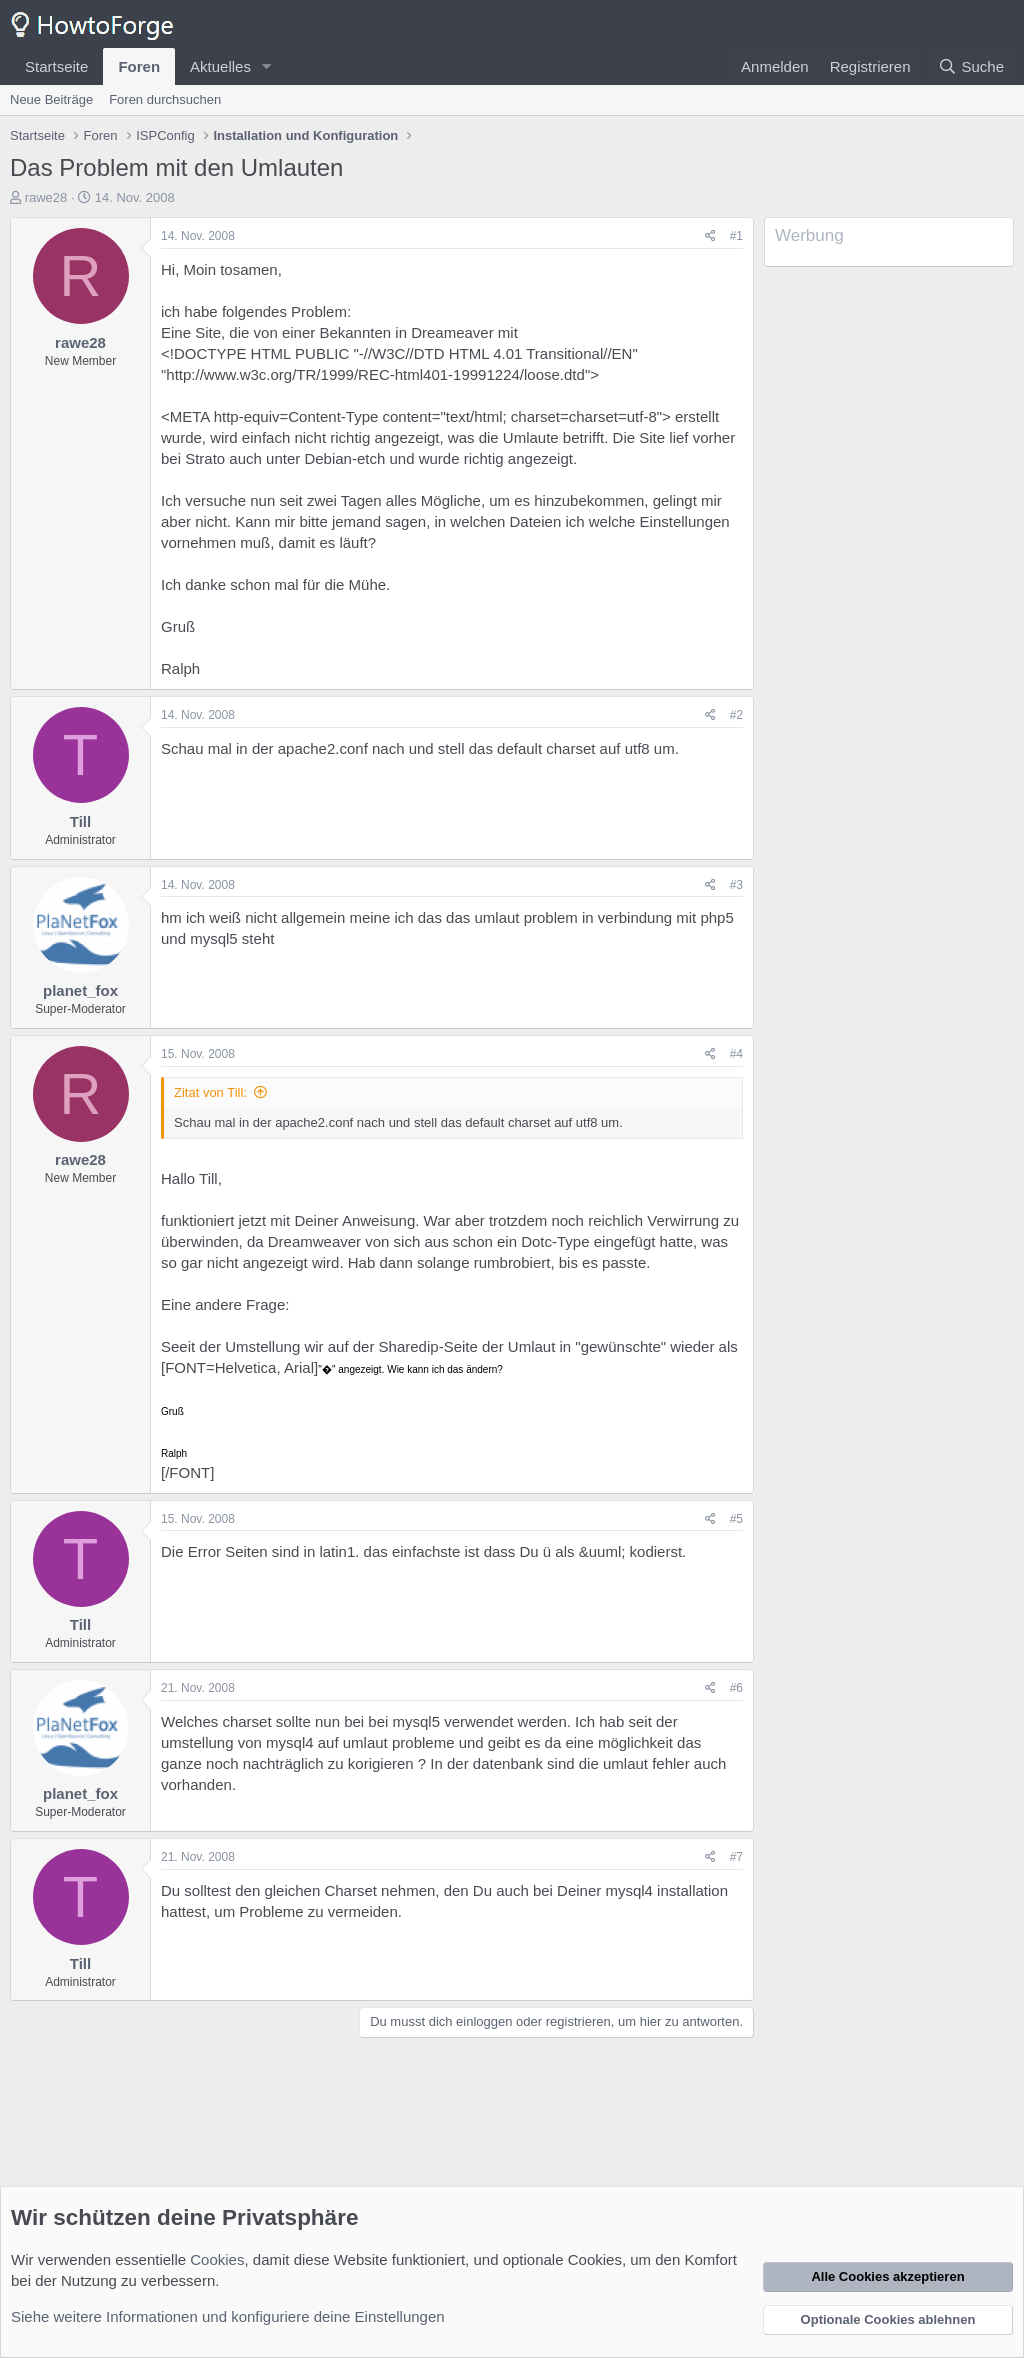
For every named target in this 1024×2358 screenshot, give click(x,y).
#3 (736, 885)
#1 (736, 236)
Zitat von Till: (210, 1092)
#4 (736, 1054)
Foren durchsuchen (165, 99)
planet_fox (80, 990)
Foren (139, 66)
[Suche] (971, 66)
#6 (736, 1688)
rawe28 (46, 197)
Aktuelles (220, 66)
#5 (736, 1519)
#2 (736, 715)
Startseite (56, 66)
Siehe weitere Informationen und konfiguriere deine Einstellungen (228, 2316)
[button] (267, 66)
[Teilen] (710, 236)
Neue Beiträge (51, 99)
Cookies (217, 2259)
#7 (736, 1857)
